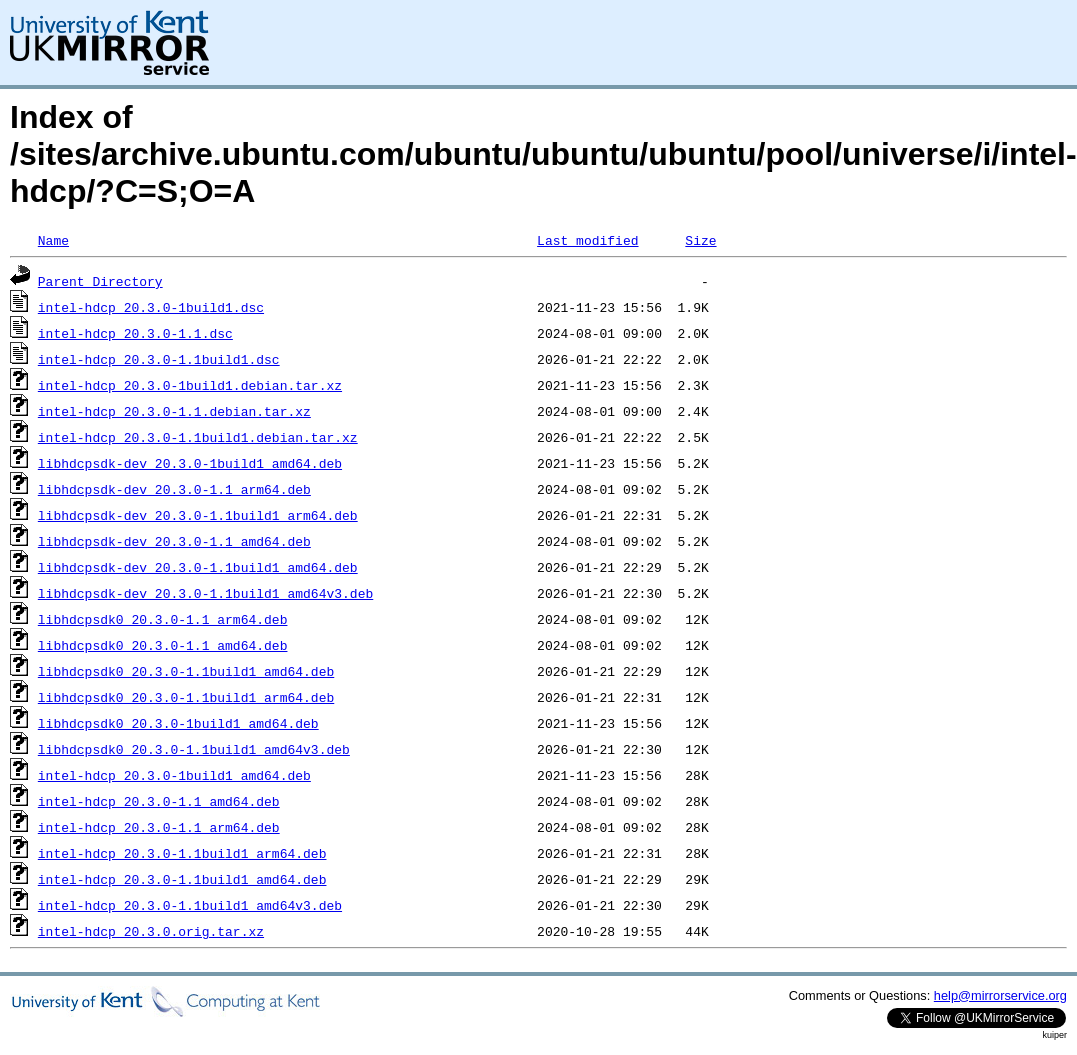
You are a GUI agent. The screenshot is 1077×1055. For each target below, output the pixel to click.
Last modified (587, 240)
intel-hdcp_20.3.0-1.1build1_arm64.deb (182, 853)
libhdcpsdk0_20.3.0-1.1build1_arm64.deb (186, 697)
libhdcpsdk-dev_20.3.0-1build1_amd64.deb (190, 463)
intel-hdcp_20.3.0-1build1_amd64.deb (174, 775)
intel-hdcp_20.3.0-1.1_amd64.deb (159, 801)
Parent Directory (100, 281)
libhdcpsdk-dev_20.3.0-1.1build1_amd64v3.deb (205, 593)
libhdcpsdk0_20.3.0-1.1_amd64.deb (163, 645)
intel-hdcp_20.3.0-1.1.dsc (135, 333)
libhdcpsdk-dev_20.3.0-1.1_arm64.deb (174, 489)
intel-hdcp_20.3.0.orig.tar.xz (151, 931)
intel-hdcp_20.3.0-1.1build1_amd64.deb (182, 879)
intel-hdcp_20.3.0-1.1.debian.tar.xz (174, 411)
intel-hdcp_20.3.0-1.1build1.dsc (159, 359)
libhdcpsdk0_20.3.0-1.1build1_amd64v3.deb (194, 749)
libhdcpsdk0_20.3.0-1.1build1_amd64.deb (186, 671)
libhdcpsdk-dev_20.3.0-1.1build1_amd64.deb (198, 567)
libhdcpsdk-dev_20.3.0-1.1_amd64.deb (174, 541)
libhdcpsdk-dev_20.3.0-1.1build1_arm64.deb (198, 515)
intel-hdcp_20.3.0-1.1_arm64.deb (159, 827)
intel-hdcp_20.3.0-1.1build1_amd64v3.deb (190, 905)
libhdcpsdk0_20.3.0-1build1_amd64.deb (178, 723)
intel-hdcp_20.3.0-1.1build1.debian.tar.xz (198, 437)
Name (53, 240)
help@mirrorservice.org (1000, 995)
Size (700, 240)
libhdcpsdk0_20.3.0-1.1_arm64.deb (163, 619)
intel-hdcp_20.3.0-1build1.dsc (151, 307)
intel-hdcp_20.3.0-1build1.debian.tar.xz (190, 385)
